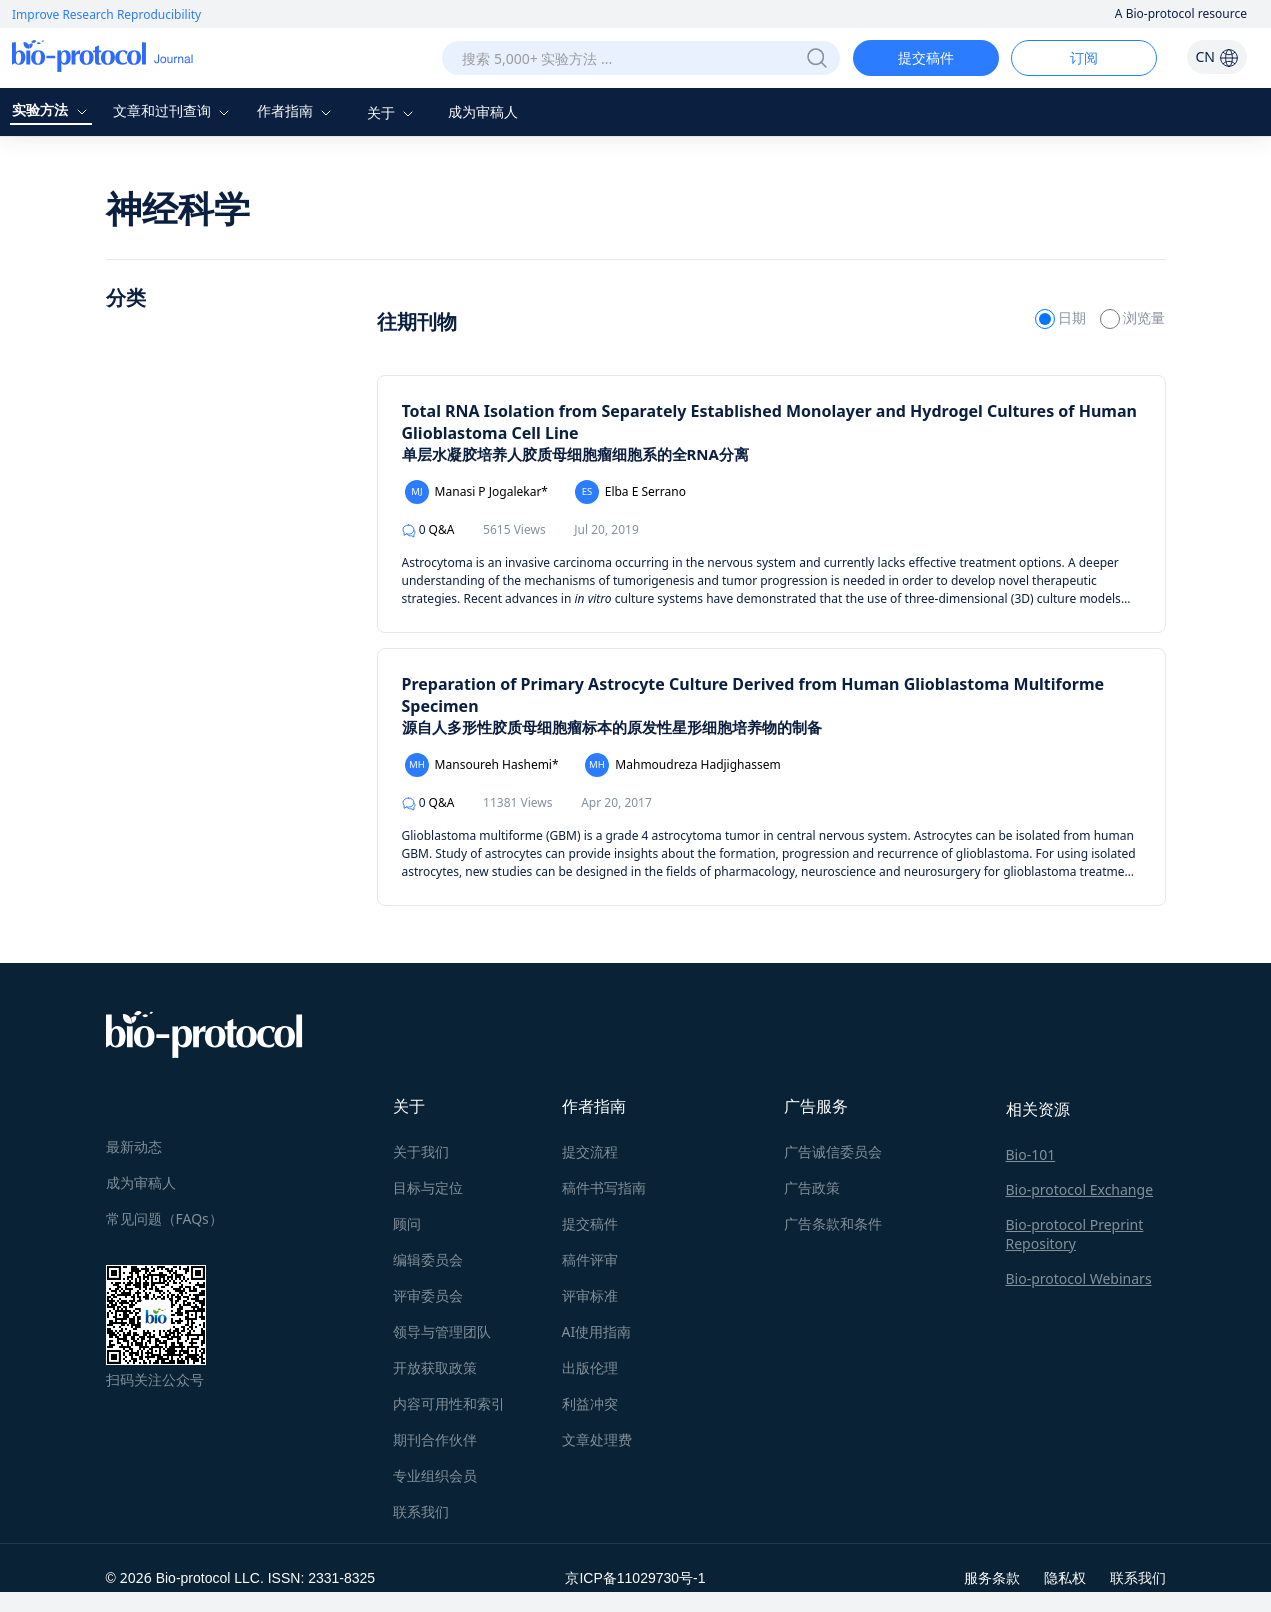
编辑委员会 (428, 1259)
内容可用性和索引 (449, 1403)
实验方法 (52, 109)
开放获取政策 (435, 1367)
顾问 (407, 1223)
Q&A (428, 529)
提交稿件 (926, 57)
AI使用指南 (597, 1331)
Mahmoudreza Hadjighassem (683, 765)
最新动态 (134, 1146)
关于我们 (421, 1151)
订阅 (1084, 57)
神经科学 (178, 208)
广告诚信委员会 (833, 1151)
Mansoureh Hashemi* (482, 765)
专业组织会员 (435, 1475)
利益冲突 (590, 1403)
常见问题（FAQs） (164, 1218)
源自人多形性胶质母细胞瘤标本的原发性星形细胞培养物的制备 (612, 727)
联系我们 (421, 1511)
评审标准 (590, 1295)
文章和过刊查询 (174, 110)
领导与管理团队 (442, 1331)
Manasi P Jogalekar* (476, 492)
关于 (393, 112)
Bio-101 (1031, 1154)
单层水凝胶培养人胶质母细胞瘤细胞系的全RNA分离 (575, 454)
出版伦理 (590, 1367)
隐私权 (1065, 1577)
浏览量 (1133, 317)
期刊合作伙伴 (435, 1439)
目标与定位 (428, 1187)
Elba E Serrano (630, 492)
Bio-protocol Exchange (1080, 1189)
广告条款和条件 (833, 1223)
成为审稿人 (483, 111)
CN (1216, 56)
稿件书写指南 (604, 1187)
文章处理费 (597, 1439)
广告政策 (812, 1187)
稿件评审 (590, 1259)
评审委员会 (428, 1295)
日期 (1062, 317)
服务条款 (992, 1577)
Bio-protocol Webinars (1079, 1278)
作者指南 (297, 110)
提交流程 (590, 1151)
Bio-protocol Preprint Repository (1075, 1234)
